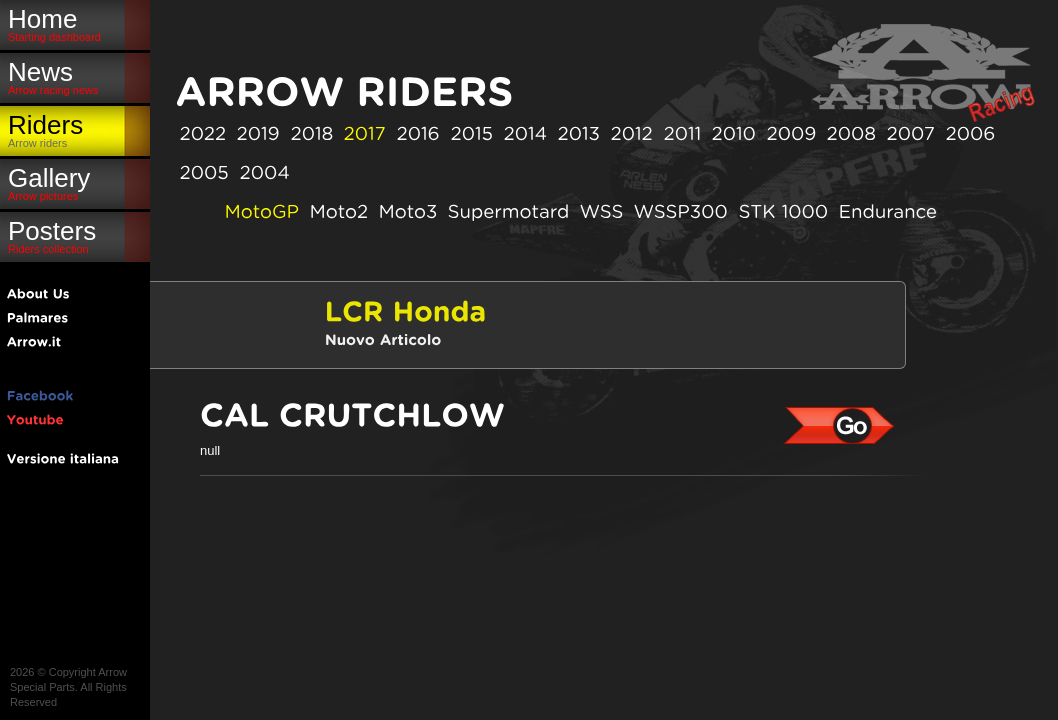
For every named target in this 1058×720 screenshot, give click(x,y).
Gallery (75, 182)
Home (75, 23)
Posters (75, 235)
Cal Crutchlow (839, 425)
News (75, 76)
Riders (75, 129)
